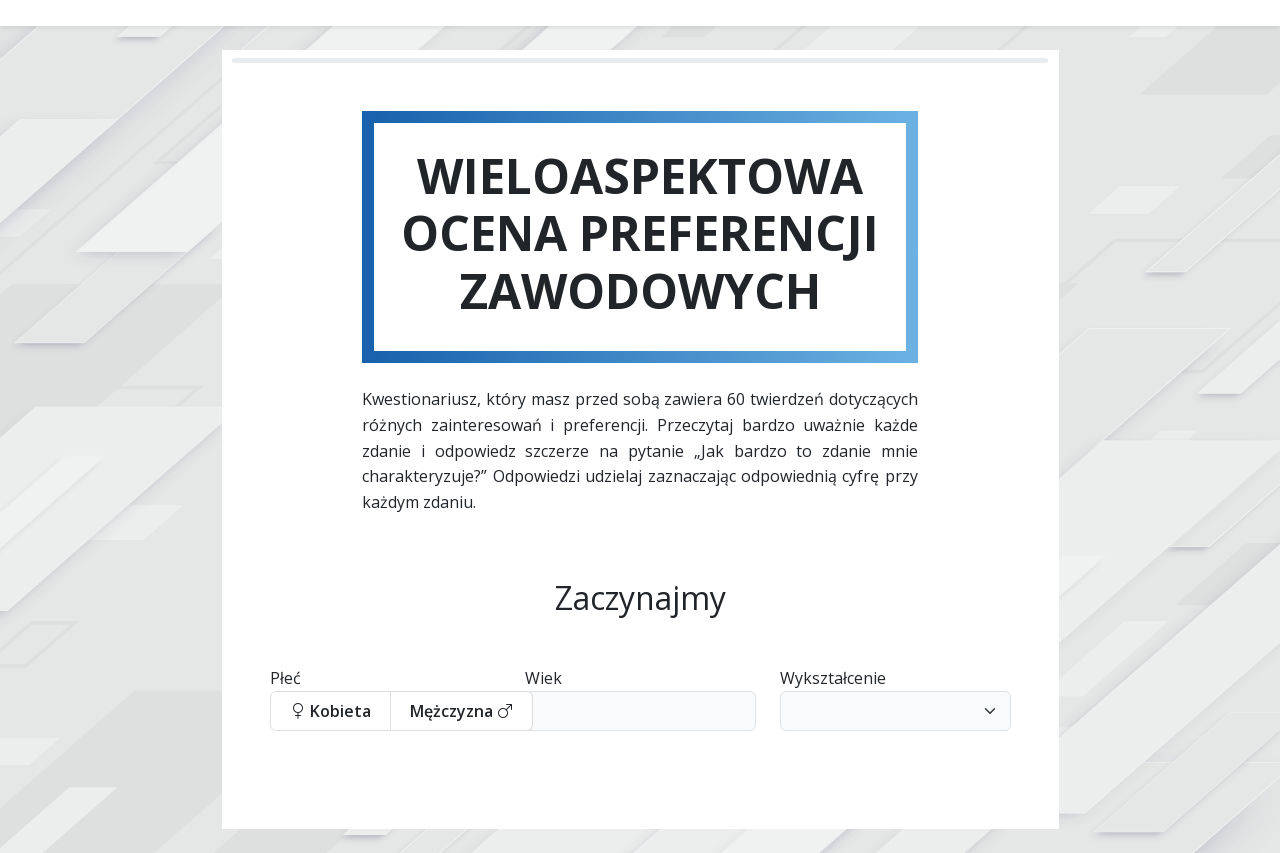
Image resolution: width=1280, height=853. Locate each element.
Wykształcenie (833, 678)
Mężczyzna (461, 711)
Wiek (543, 678)
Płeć (285, 678)
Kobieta (330, 711)
